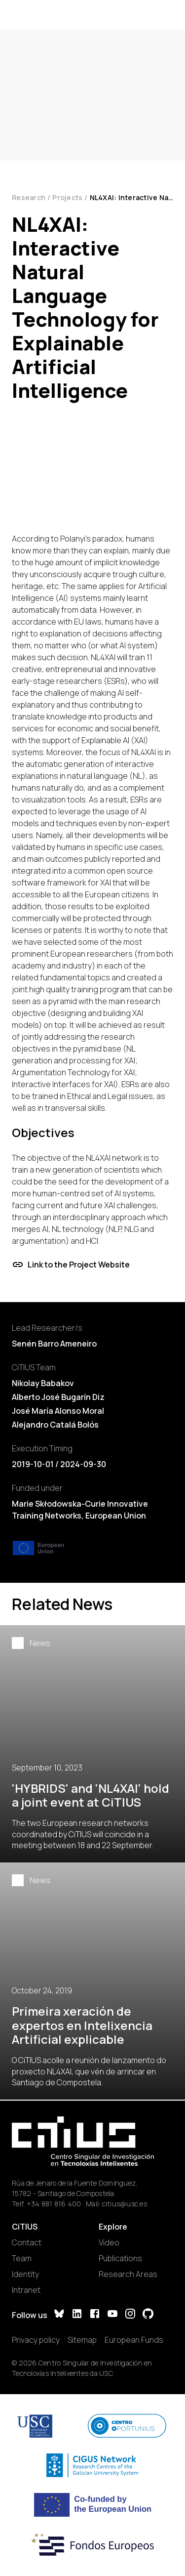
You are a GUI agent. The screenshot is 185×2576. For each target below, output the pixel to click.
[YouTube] (112, 2315)
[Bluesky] (59, 2315)
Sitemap (82, 2339)
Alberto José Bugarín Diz (58, 1397)
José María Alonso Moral (58, 1410)
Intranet (26, 2289)
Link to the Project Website (71, 1264)
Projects (67, 197)
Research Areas (128, 2274)
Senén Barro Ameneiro (54, 1343)
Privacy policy (36, 2339)
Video (109, 2242)
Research (28, 197)
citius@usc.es (124, 2203)
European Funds (134, 2339)
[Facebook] (95, 2315)
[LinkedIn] (77, 2315)
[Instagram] (130, 2315)
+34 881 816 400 (54, 2203)
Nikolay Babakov (43, 1383)
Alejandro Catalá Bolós (55, 1424)
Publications (120, 2258)
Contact (26, 2242)
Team (22, 2258)
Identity (25, 2274)
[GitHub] (148, 2315)
